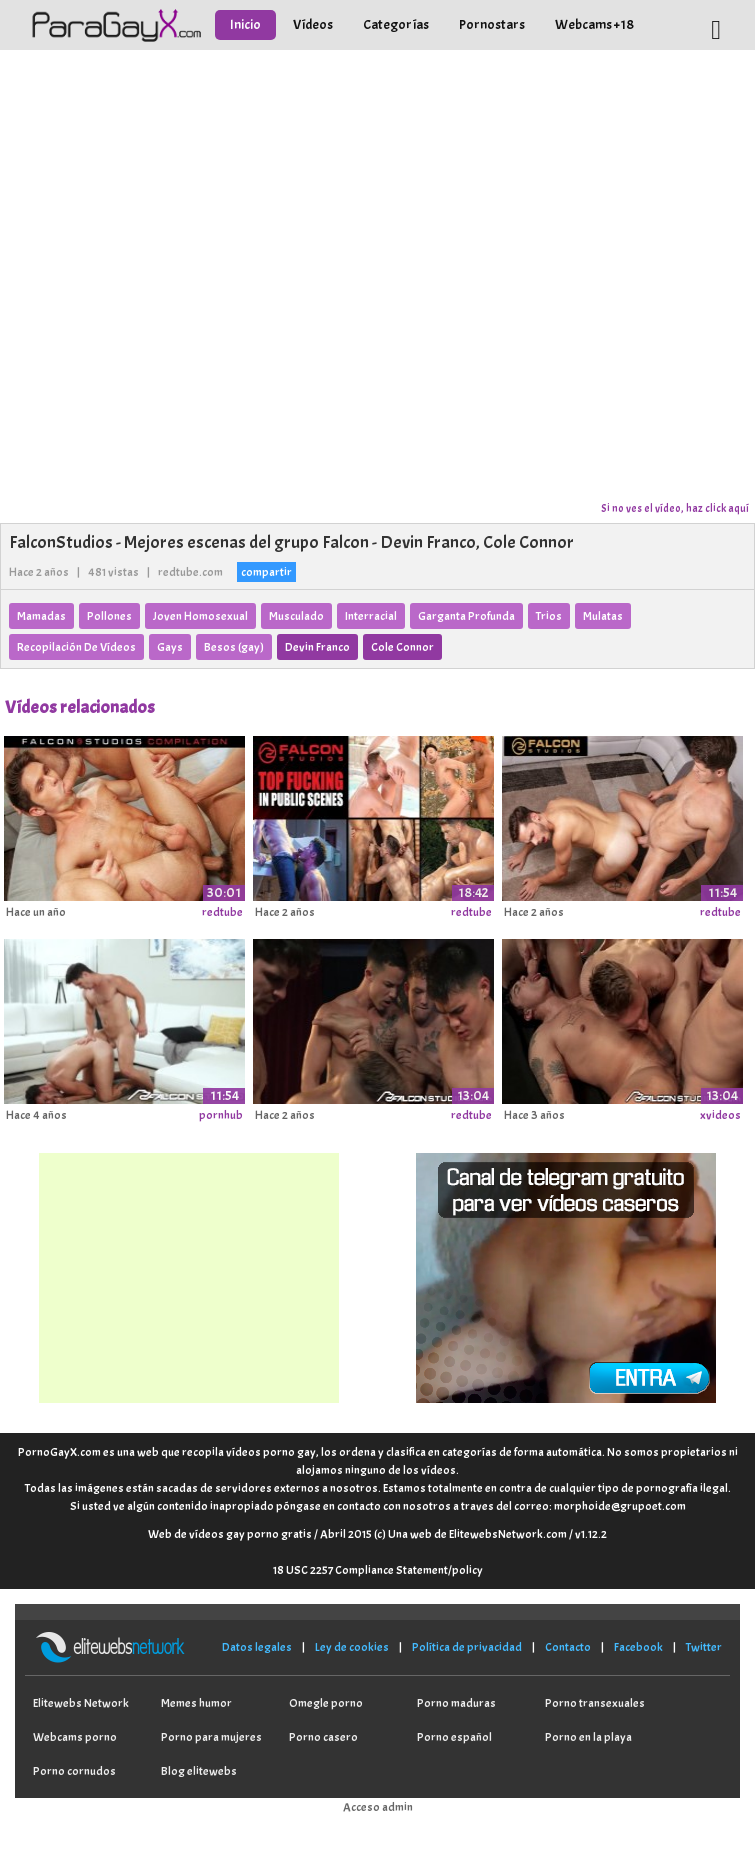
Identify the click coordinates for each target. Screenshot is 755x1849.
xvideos (720, 1115)
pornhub (221, 1115)
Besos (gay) (234, 647)
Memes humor (196, 1703)
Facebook (638, 1647)
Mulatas (603, 616)
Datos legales (257, 1647)
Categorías (396, 24)
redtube (222, 912)
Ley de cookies (352, 1647)
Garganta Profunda (466, 616)
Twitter (704, 1647)
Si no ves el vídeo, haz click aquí (675, 508)
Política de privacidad (467, 1647)
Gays (170, 647)
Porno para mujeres (211, 1737)
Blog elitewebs (199, 1771)
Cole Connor (402, 647)
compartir (266, 572)
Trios (549, 616)
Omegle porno (326, 1703)
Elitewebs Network (81, 1703)
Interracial (371, 616)
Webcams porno (75, 1737)
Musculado (296, 616)
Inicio (245, 24)
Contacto (568, 1647)
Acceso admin (378, 1807)
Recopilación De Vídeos (76, 647)
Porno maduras (456, 1703)
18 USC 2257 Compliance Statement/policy (378, 1570)
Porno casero (323, 1737)
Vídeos (313, 24)
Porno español (454, 1737)
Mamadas (41, 616)
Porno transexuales (595, 1703)
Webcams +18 (594, 24)
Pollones (109, 616)
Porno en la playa (588, 1737)
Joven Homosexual (200, 616)
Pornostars (492, 24)
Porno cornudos (74, 1771)
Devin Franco (317, 647)
